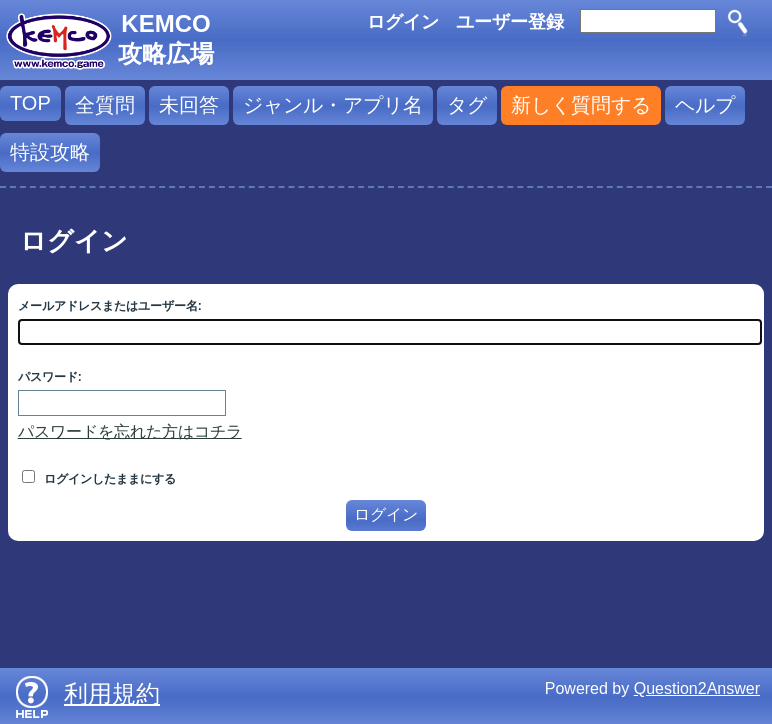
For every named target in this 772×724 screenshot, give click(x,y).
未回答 (189, 105)
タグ (467, 105)
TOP (30, 103)
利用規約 (112, 693)
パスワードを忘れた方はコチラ (130, 431)
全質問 (105, 105)
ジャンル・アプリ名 (333, 105)
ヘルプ (705, 105)
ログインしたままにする (99, 479)
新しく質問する (581, 105)
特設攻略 (50, 152)
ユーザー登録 (510, 22)
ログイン (403, 22)
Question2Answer (697, 688)
